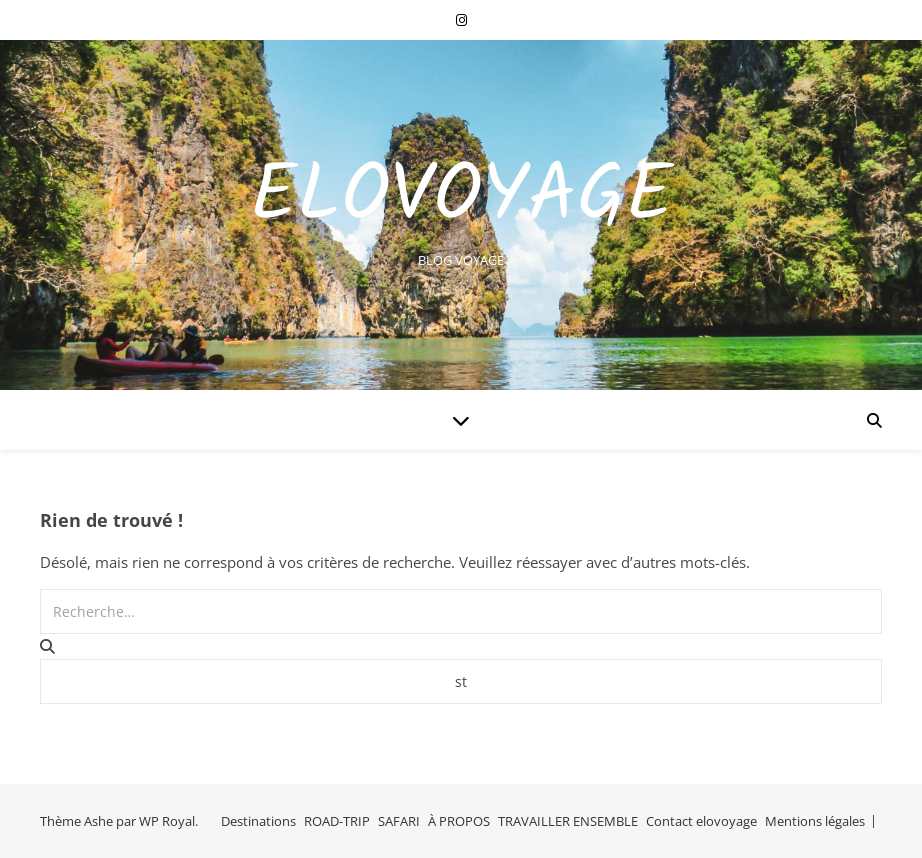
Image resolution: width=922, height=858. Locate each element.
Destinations (258, 821)
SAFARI (399, 821)
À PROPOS (459, 821)
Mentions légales (815, 821)
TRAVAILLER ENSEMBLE (568, 821)
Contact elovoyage (701, 821)
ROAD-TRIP (337, 821)
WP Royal (167, 821)
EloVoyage (461, 198)
